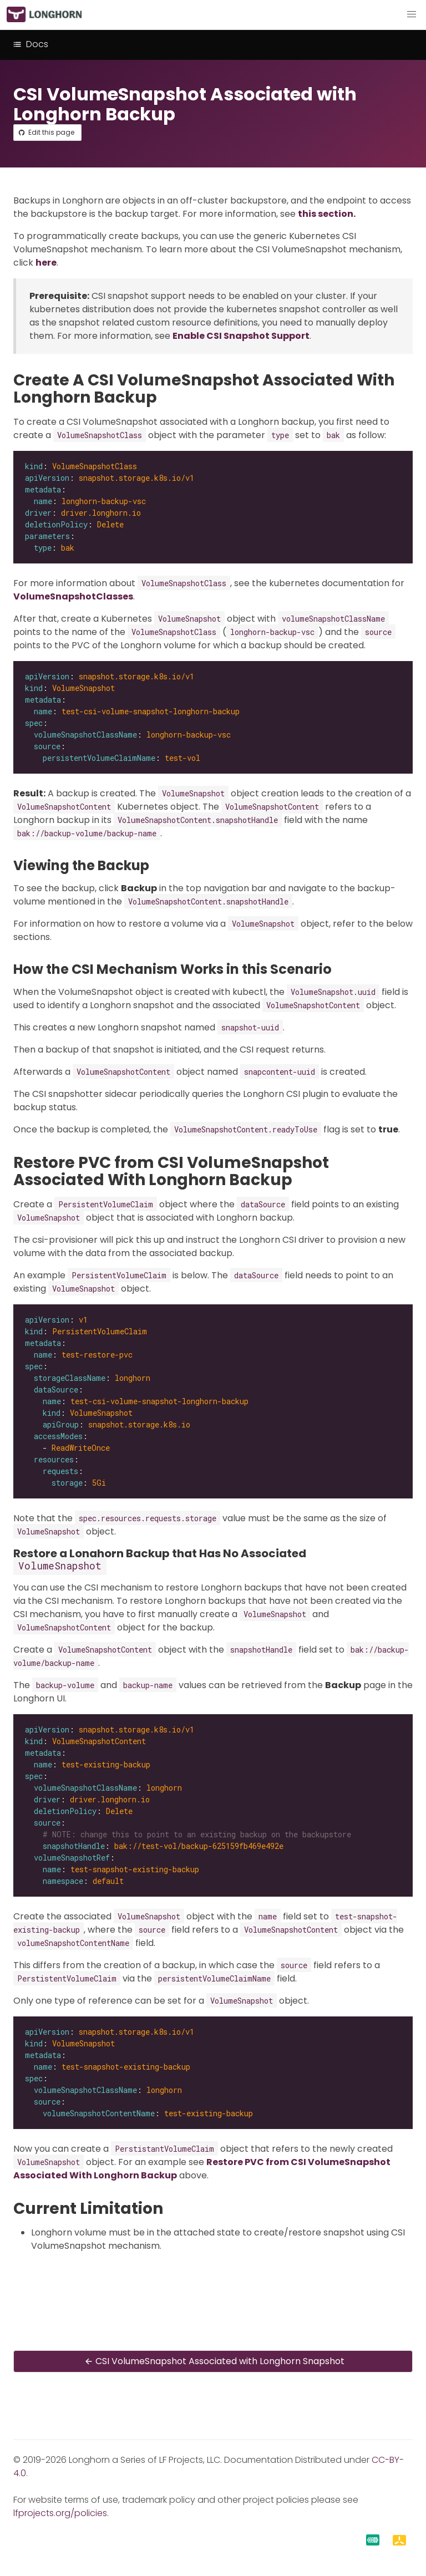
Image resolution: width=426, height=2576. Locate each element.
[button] (411, 14)
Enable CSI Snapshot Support (241, 335)
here (46, 262)
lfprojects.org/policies (60, 2513)
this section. (327, 213)
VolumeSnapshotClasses (73, 596)
